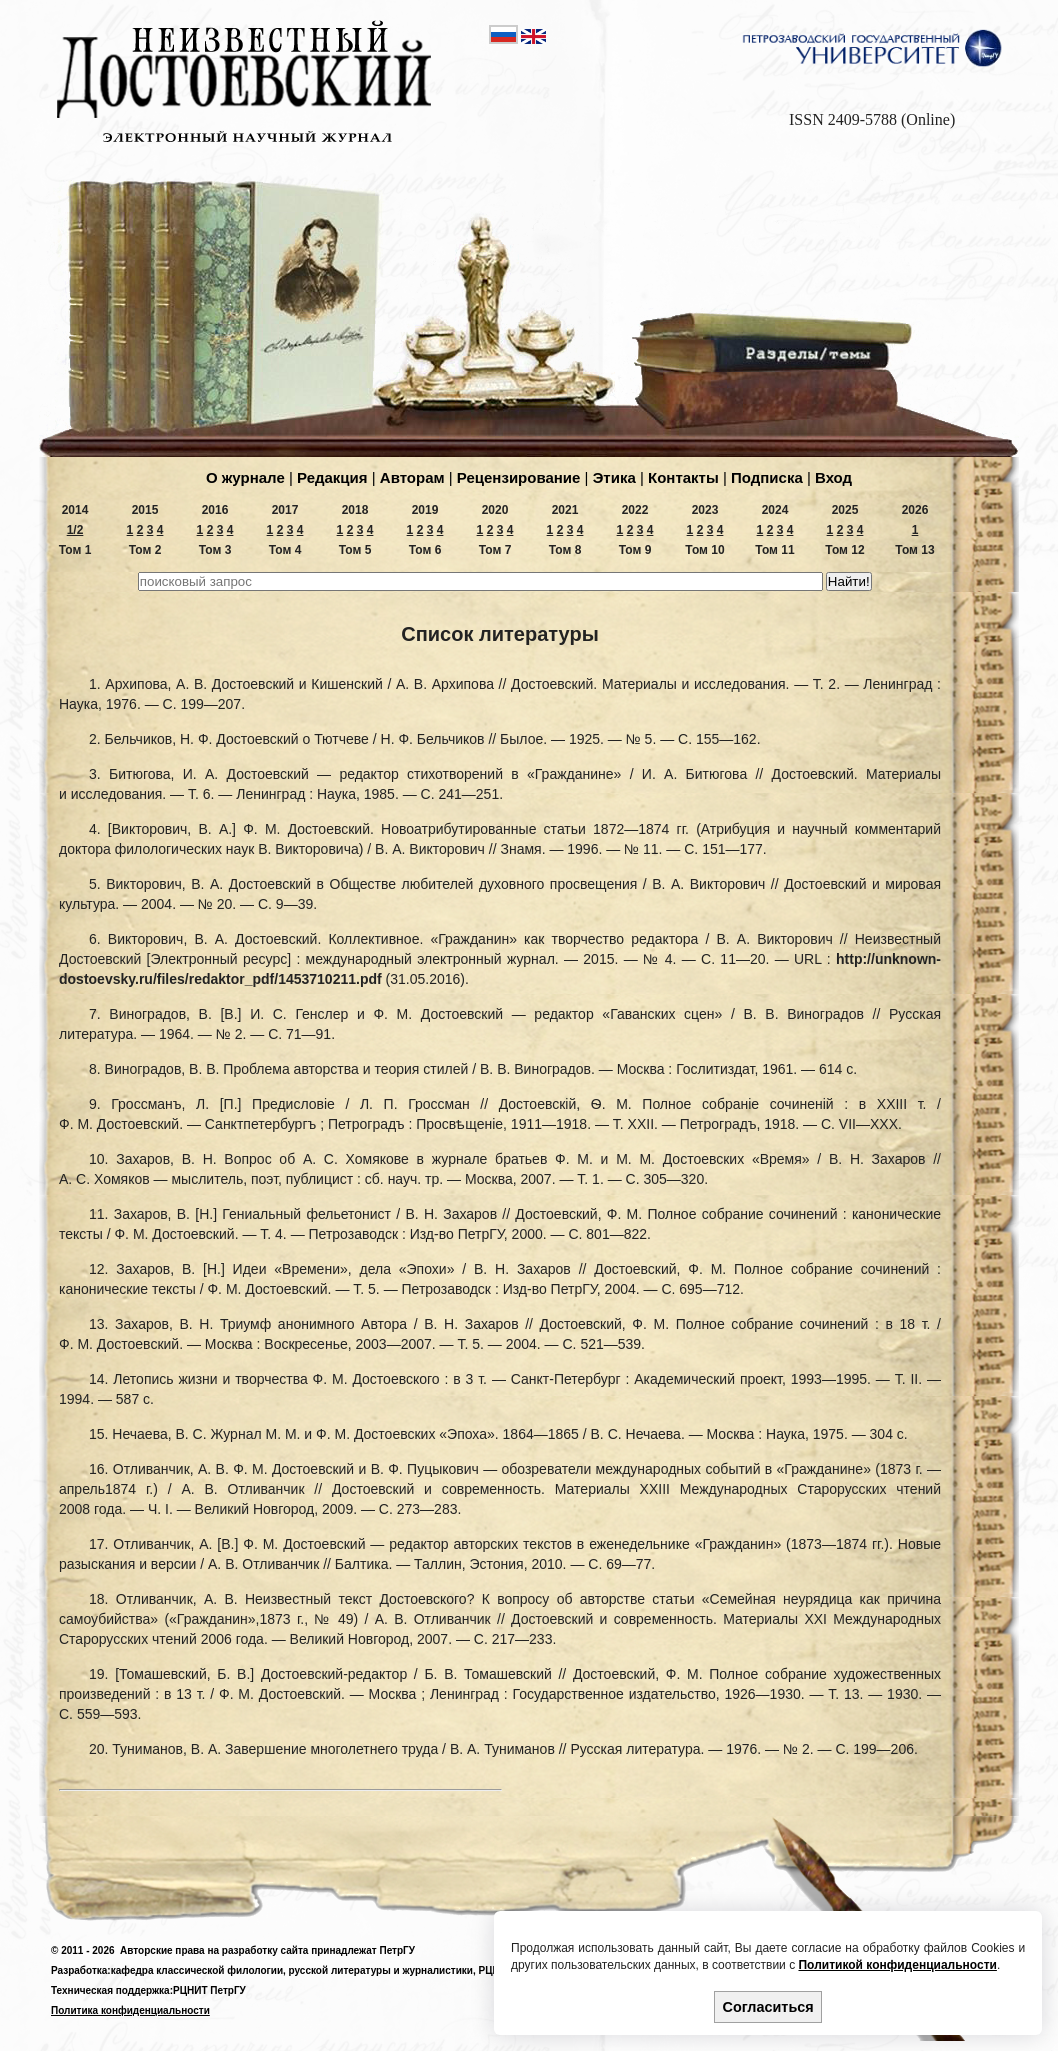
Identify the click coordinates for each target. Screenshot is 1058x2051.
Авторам (412, 477)
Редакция (332, 477)
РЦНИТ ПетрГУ (209, 1990)
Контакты (683, 477)
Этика (614, 477)
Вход (833, 477)
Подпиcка (767, 477)
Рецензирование (519, 477)
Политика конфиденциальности (130, 2010)
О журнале (245, 477)
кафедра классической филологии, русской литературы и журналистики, (293, 1970)
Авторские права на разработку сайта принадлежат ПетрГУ (267, 1950)
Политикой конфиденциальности (897, 1965)
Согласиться (768, 2007)
